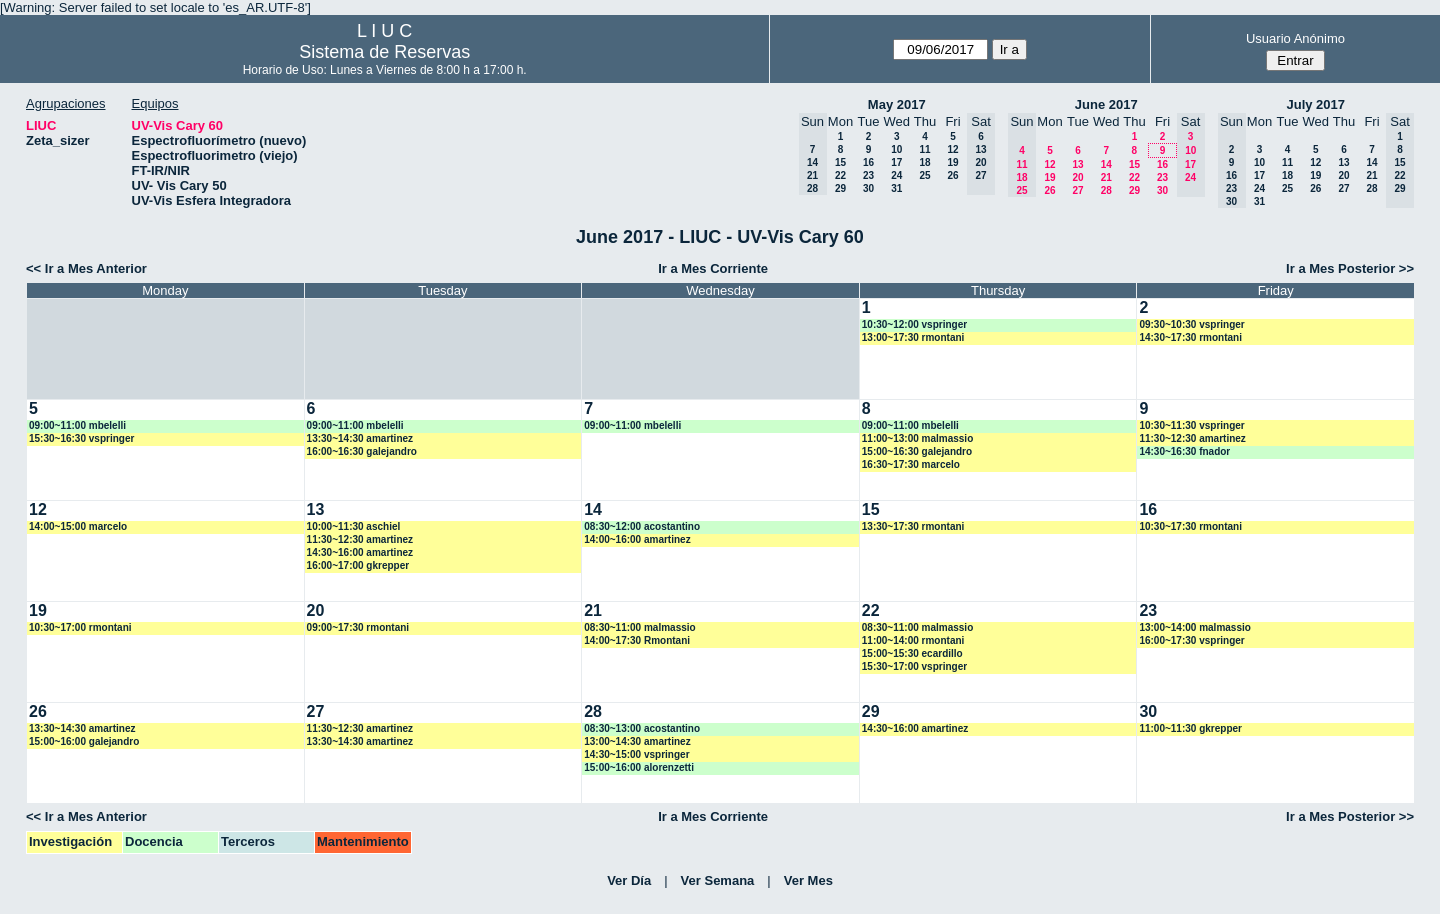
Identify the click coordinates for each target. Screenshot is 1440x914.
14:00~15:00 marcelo (78, 526)
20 (1077, 177)
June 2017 (1106, 104)
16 (868, 162)
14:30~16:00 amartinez (360, 552)
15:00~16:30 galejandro (917, 451)
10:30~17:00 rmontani (80, 627)
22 (840, 175)
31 (896, 188)
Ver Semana (718, 880)
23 (868, 175)
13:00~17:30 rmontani (913, 337)
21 (1106, 177)
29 (840, 188)
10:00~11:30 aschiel (354, 526)
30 (868, 188)
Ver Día (629, 880)
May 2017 (897, 104)
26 (952, 175)
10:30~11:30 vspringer (1191, 425)
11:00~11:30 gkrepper (1190, 728)
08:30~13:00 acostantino (642, 728)
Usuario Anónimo (1295, 38)
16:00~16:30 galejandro (362, 451)
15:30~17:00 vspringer (914, 666)
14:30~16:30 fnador (1184, 451)
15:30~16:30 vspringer (81, 438)
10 (896, 149)
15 (840, 162)
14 (1106, 164)
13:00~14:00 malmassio (1194, 627)
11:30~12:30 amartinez (1192, 438)
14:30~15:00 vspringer (636, 754)
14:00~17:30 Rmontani (637, 640)
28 (1106, 190)
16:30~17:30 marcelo (911, 464)
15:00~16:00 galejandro (84, 741)
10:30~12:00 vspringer (914, 324)
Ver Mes (808, 880)
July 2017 (1315, 104)
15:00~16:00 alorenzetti (639, 767)
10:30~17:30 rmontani (1190, 526)
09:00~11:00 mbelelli (77, 425)
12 (952, 149)
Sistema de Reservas (384, 52)
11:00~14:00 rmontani (913, 640)
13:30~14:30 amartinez (360, 438)
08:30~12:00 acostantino (642, 526)
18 (924, 162)
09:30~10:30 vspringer (1191, 324)
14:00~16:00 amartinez (637, 539)
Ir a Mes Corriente (713, 268)
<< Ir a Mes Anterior (86, 268)
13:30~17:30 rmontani (913, 526)
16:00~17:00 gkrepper (358, 565)
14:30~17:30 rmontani (1190, 337)
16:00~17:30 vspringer (1191, 640)
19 (952, 162)
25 (924, 175)
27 (1077, 190)
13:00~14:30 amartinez (637, 741)
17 (896, 162)
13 (1077, 164)
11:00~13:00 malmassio (917, 438)
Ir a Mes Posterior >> (1350, 268)
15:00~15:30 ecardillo (912, 653)
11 (924, 149)
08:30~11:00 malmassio (639, 627)
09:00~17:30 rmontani (358, 627)
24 (896, 175)
